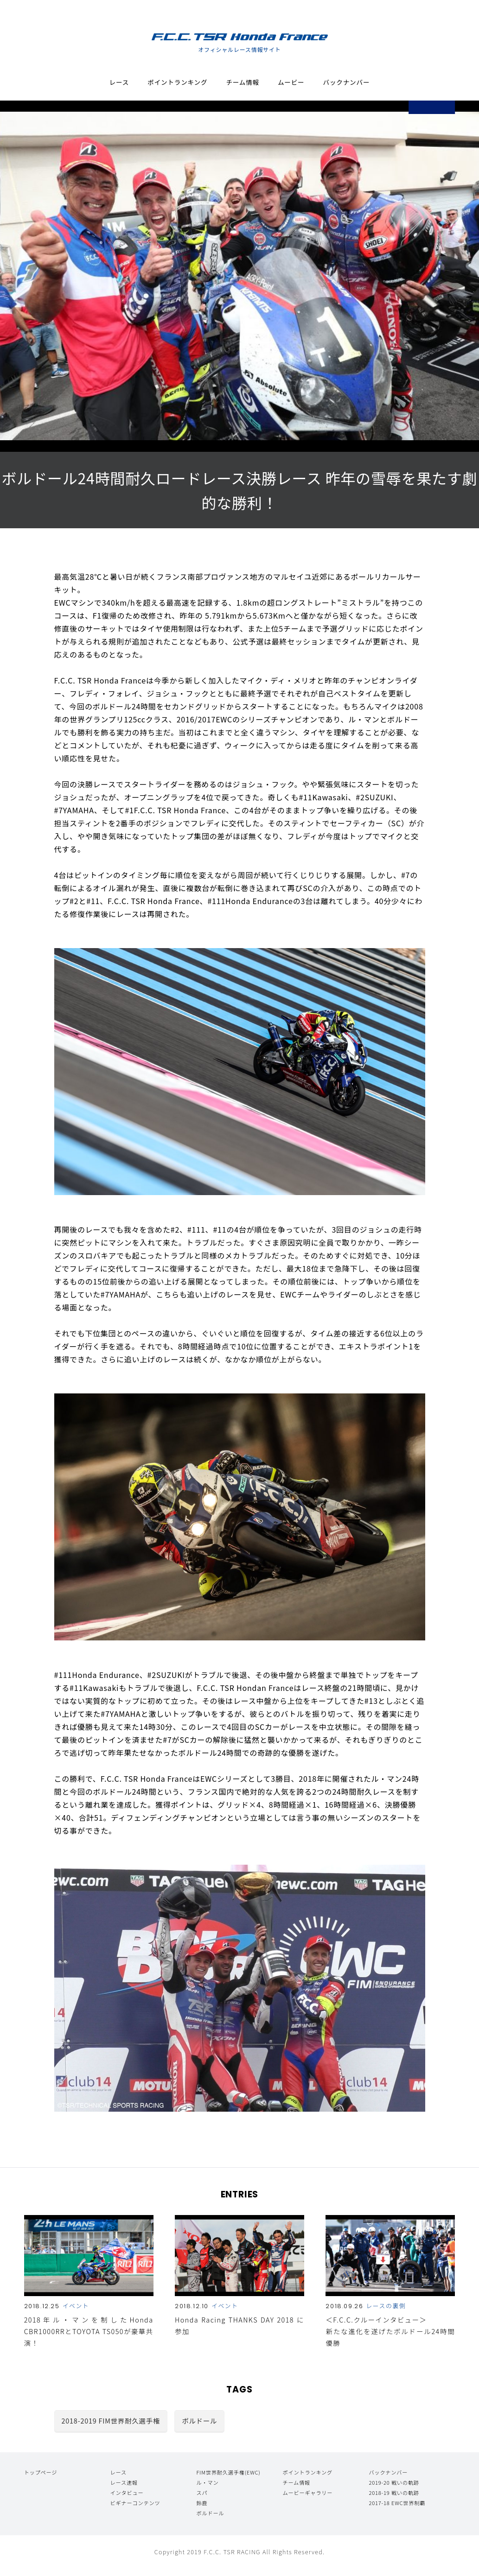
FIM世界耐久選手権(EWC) (229, 2472)
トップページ (40, 2472)
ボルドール (199, 2420)
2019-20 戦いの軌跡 (394, 2482)
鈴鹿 (202, 2502)
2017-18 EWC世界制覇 (397, 2502)
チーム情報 (242, 83)
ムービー (291, 83)
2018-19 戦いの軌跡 (394, 2492)
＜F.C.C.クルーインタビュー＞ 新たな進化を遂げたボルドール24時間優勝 (390, 2331)
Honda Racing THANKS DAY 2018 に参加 (239, 2325)
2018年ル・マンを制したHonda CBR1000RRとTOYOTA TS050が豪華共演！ (88, 2331)
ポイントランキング (177, 83)
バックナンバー (346, 83)
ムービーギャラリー (307, 2492)
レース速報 (124, 2482)
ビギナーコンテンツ (135, 2502)
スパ (202, 2492)
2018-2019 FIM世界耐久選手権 (111, 2420)
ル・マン (208, 2482)
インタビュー (127, 2492)
